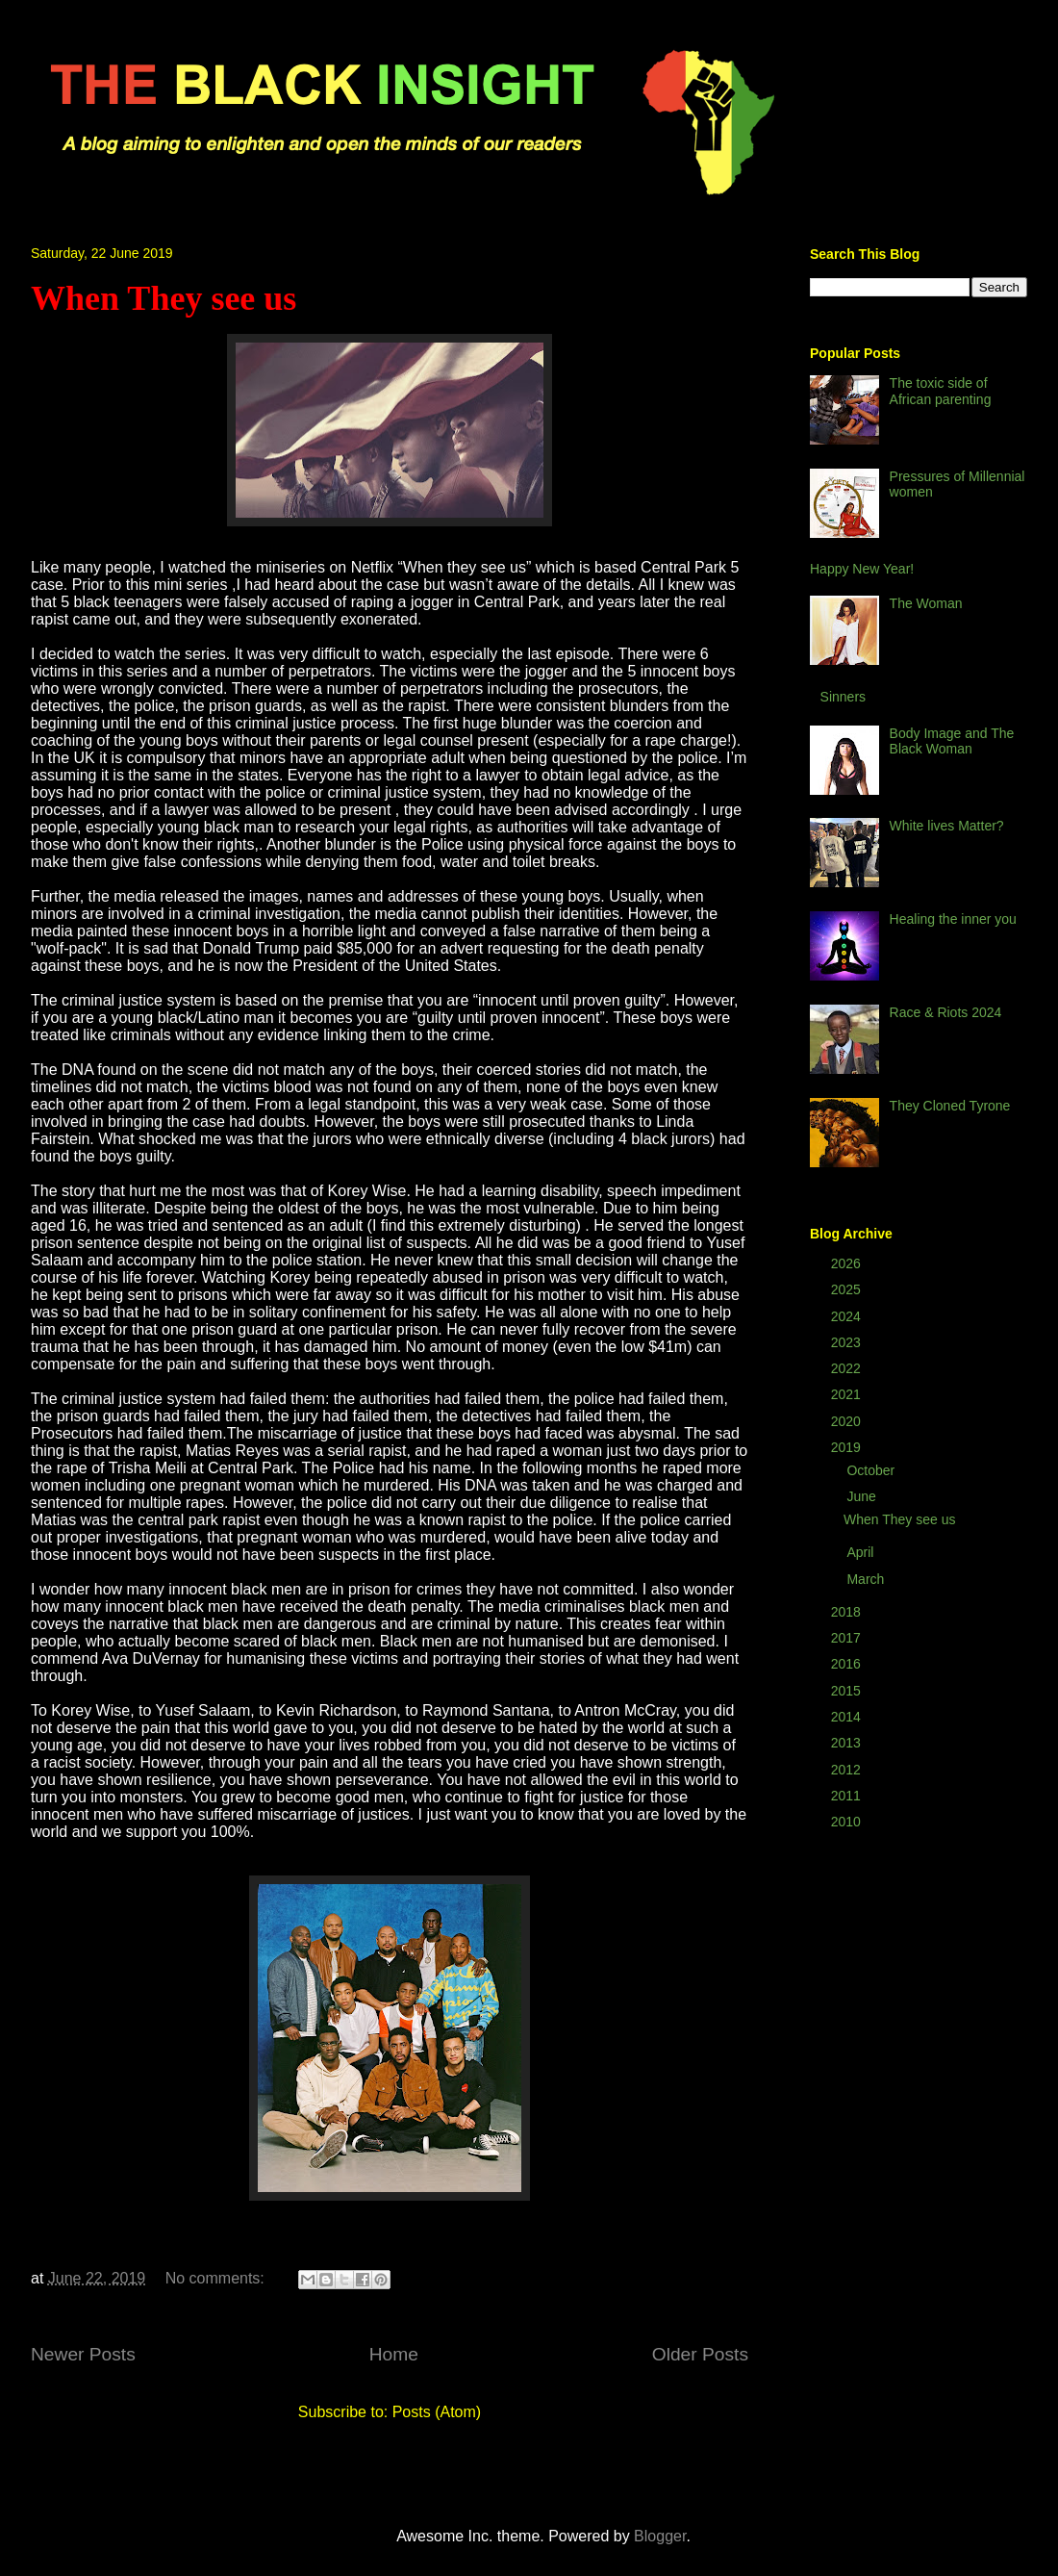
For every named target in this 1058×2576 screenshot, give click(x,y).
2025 (848, 1289)
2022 (848, 1368)
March (867, 1579)
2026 (848, 1263)
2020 (848, 1421)
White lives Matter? (947, 825)
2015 (848, 1690)
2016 (848, 1663)
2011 (848, 1795)
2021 (848, 1394)
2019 (848, 1447)
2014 (848, 1716)
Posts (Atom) (436, 2412)
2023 (848, 1342)
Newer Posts (83, 2354)
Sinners (843, 696)
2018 (848, 1612)
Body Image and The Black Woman (952, 741)
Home (393, 2354)
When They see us (163, 298)
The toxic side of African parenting (941, 391)
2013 (848, 1742)
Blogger (660, 2536)
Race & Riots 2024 (946, 1012)
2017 (848, 1637)
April (861, 1552)
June (862, 1496)
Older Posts (700, 2354)
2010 (848, 1821)
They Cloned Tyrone (950, 1105)
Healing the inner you (953, 919)
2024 (848, 1316)
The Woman (926, 603)
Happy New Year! (862, 568)
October (872, 1470)
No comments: (217, 2278)
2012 (848, 1769)
